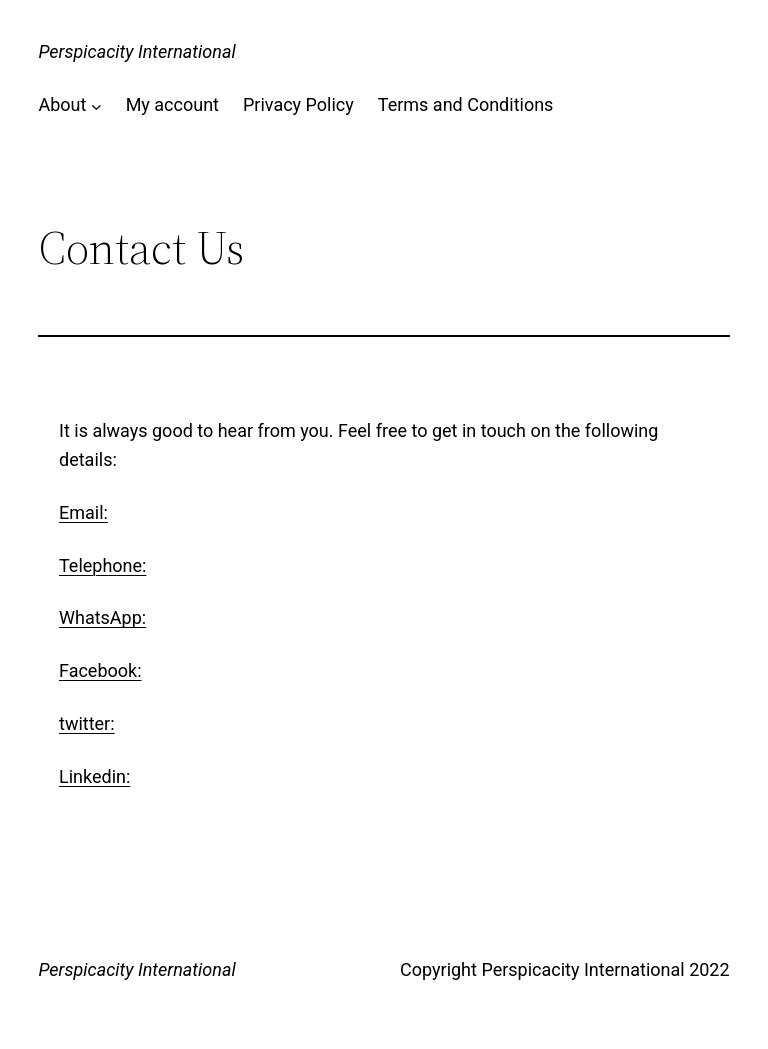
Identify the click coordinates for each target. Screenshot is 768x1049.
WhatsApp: (102, 617)
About (62, 104)
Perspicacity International (136, 51)
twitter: (87, 723)
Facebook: (100, 670)
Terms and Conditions (466, 104)
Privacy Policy (298, 104)
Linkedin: (94, 776)
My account (172, 104)
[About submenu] (96, 105)
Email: (83, 512)
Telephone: (102, 565)
